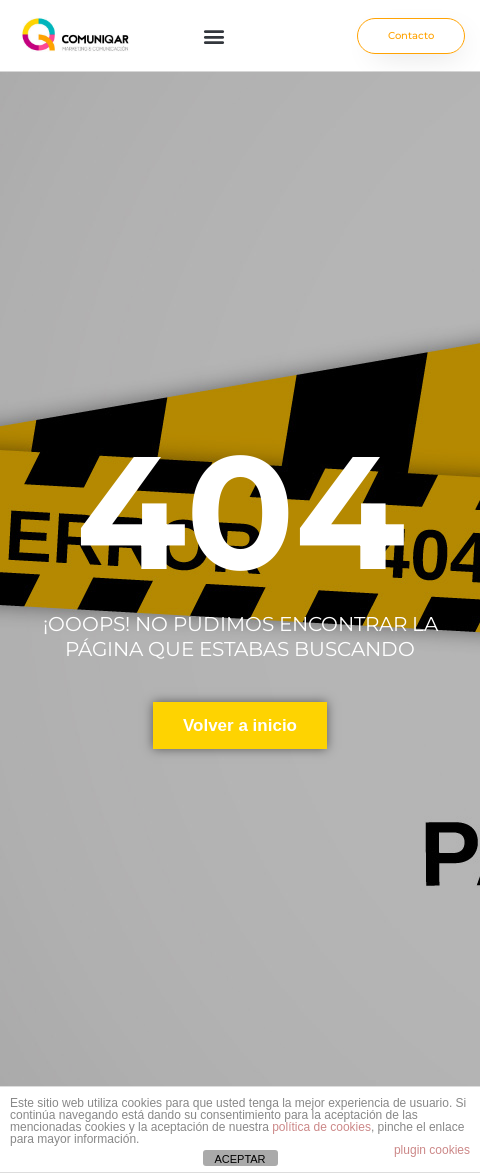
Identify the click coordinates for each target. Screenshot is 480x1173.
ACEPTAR (239, 1159)
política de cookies (321, 1127)
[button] (213, 35)
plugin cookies (432, 1150)
